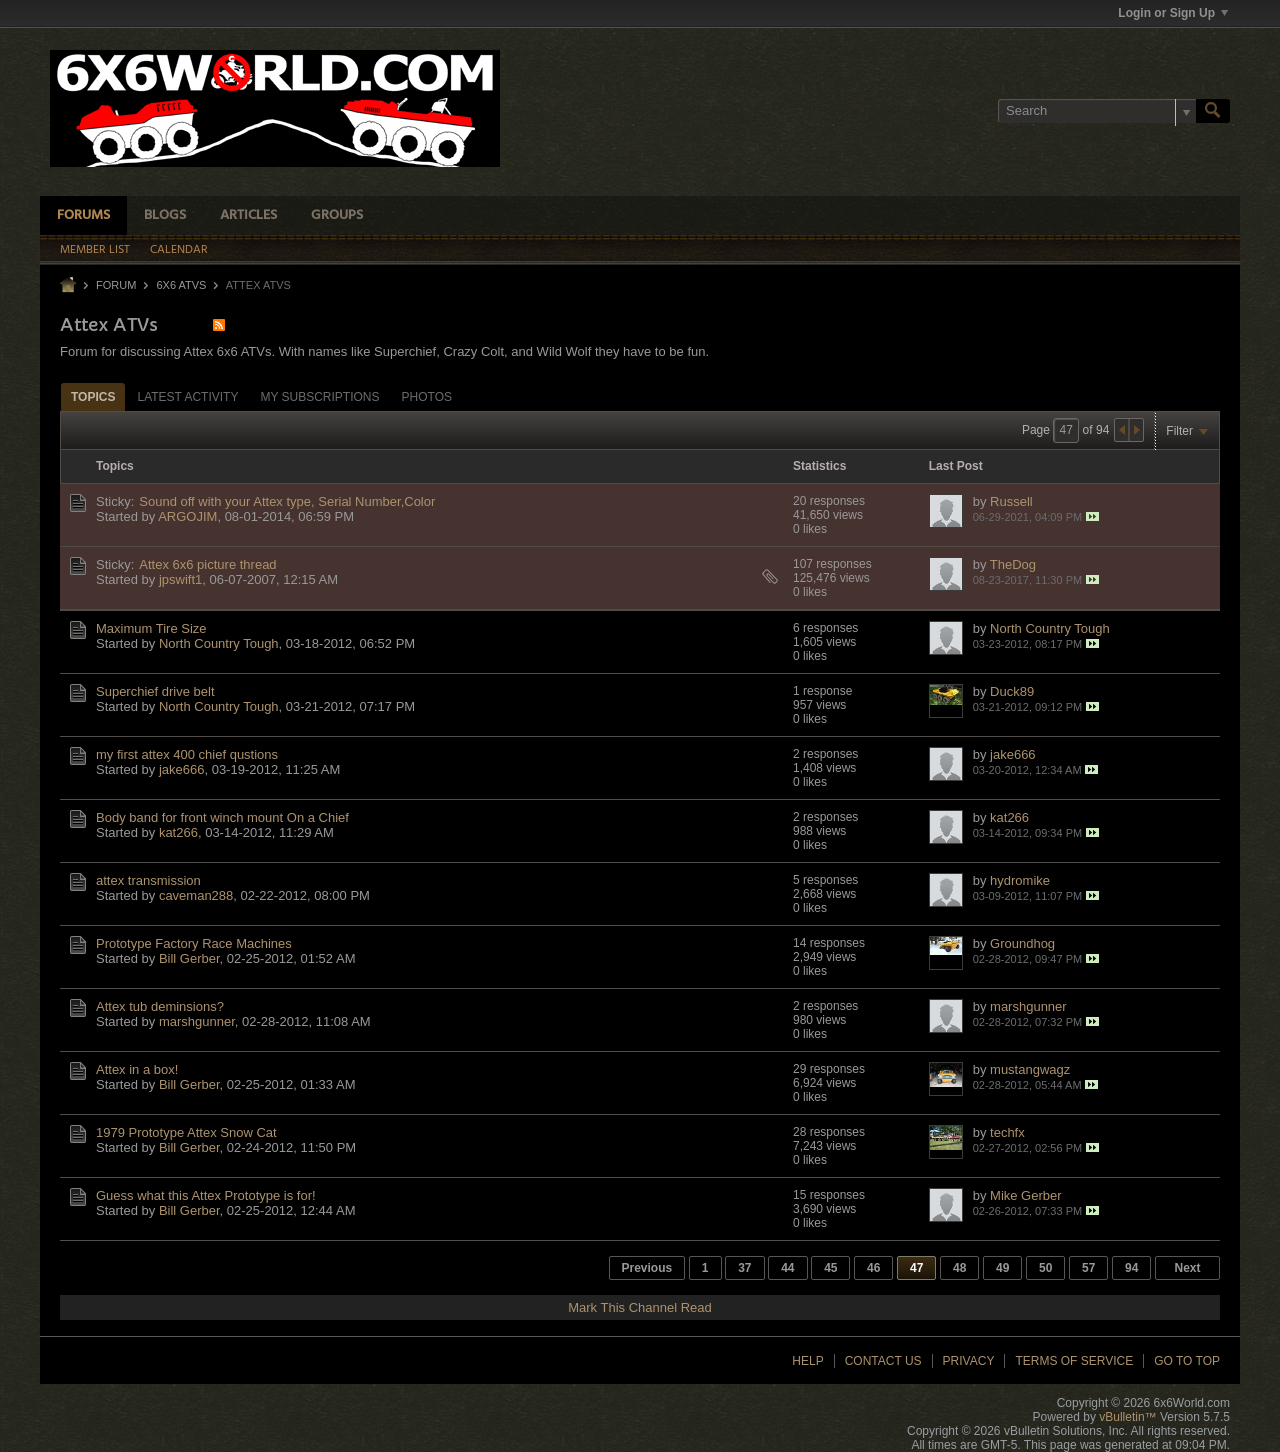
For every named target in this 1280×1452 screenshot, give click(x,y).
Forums (83, 215)
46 (873, 1268)
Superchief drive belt (155, 691)
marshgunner (197, 1021)
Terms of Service (1074, 1361)
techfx (1007, 1132)
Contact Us (883, 1361)
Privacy (969, 1361)
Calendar (179, 250)
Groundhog (1022, 943)
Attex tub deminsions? (160, 1006)
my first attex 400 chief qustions (187, 754)
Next (1187, 1268)
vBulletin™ (1127, 1417)
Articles (248, 215)
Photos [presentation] (427, 397)
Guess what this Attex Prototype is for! (206, 1195)
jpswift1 (180, 579)
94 (1131, 1268)
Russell (1011, 501)
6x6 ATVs (181, 285)
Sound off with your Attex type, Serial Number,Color (287, 501)
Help (807, 1361)
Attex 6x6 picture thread (207, 564)
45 (830, 1268)
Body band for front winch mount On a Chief (222, 817)
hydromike (1020, 880)
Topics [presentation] (93, 397)
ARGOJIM (187, 516)
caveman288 (196, 895)
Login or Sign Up (1173, 13)
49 (1002, 1268)
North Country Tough (219, 643)
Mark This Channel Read (640, 1307)
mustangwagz (1030, 1069)
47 (916, 1268)
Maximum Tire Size (151, 628)
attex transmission (148, 880)
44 (787, 1268)
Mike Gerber (1026, 1195)
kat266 (178, 832)
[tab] (93, 396)
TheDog (1013, 564)
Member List (95, 250)
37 (744, 1268)
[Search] (1097, 111)
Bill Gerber (189, 958)
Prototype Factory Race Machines (194, 943)
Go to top (1187, 1361)
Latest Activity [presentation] (187, 397)
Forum (116, 285)
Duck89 (1012, 691)
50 (1045, 1268)
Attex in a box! (137, 1069)
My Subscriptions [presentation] (319, 397)
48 (959, 1268)
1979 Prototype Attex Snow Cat (186, 1132)
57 (1088, 1268)
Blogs (165, 215)
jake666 (182, 769)
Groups (337, 215)
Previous (647, 1268)
